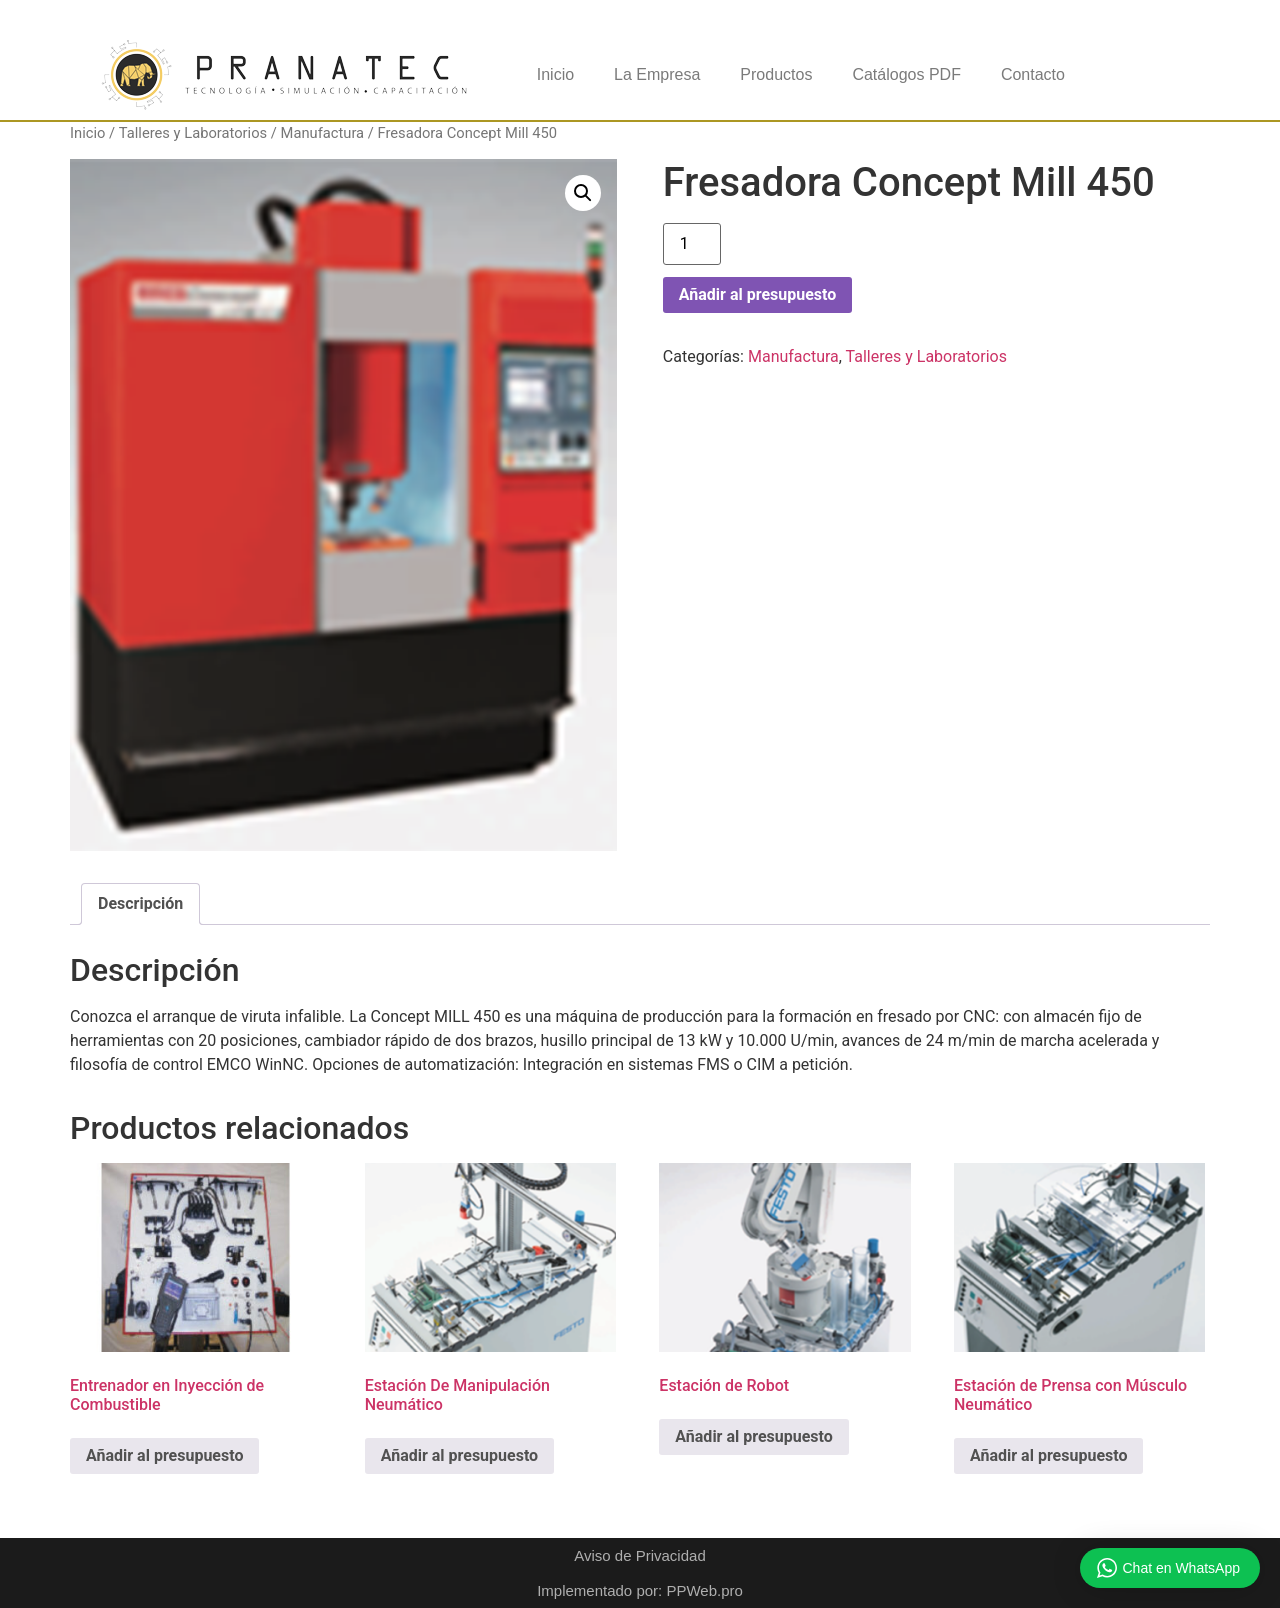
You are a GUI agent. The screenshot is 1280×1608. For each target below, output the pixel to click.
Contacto (1033, 74)
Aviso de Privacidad (639, 1555)
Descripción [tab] (140, 903)
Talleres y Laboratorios (193, 133)
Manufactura (323, 133)
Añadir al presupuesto (757, 294)
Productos (776, 74)
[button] (583, 193)
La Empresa (657, 74)
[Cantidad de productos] (692, 244)
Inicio (555, 74)
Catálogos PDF (906, 74)
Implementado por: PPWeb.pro (640, 1590)
